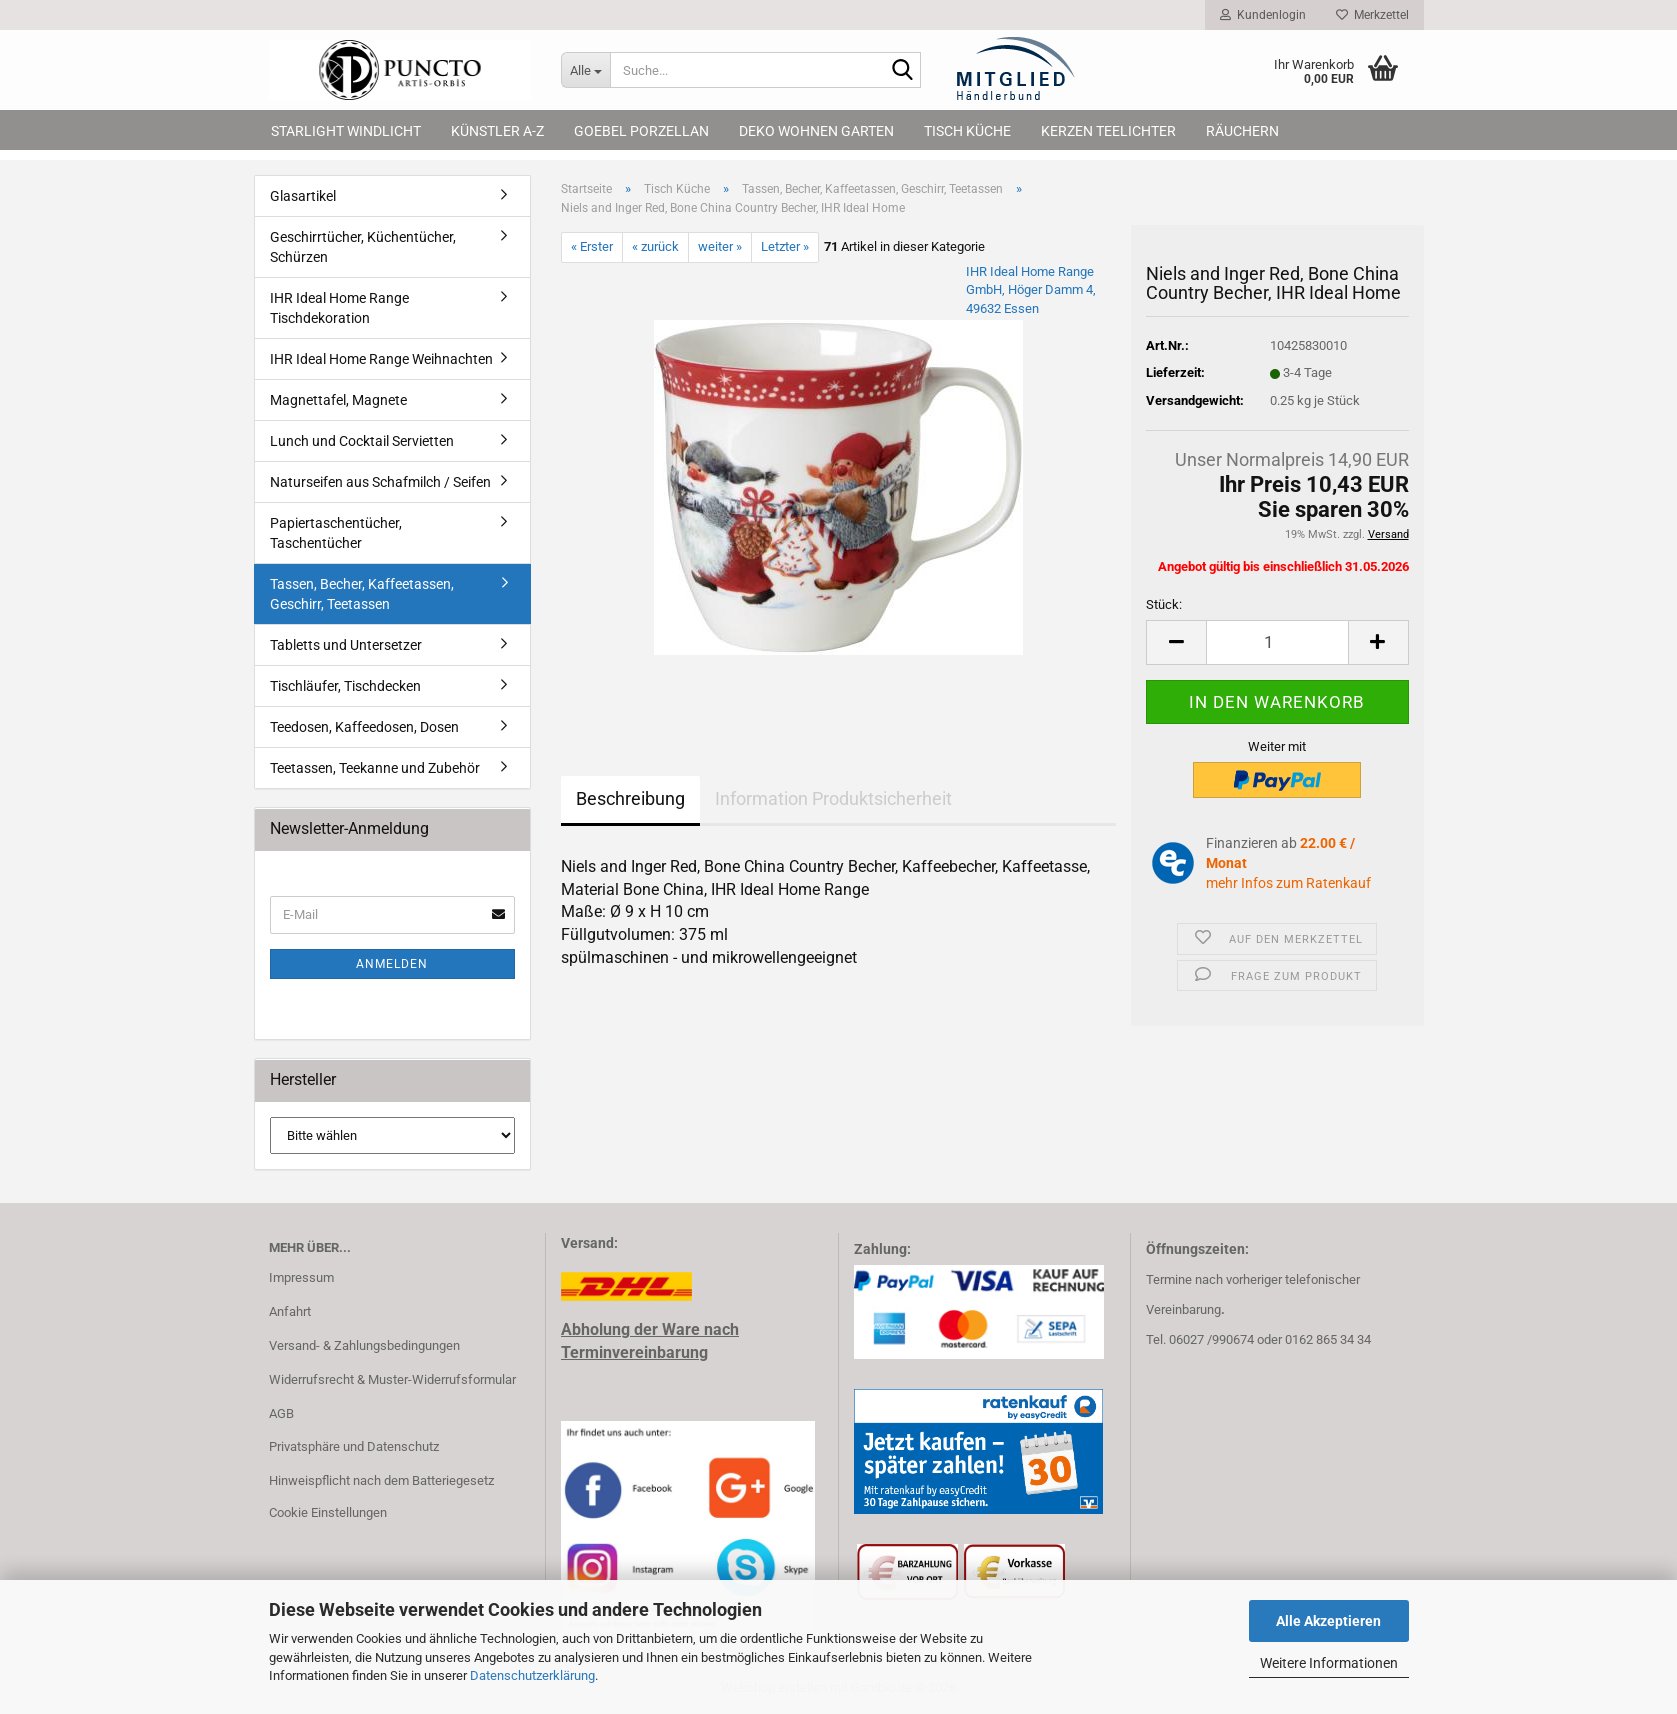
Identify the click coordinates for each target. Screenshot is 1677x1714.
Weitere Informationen (1329, 1663)
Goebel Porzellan (641, 131)
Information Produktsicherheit (833, 798)
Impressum (301, 1277)
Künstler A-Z (497, 131)
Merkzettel (1372, 15)
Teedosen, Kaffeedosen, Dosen (364, 727)
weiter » (720, 246)
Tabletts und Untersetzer (346, 645)
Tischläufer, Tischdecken (345, 686)
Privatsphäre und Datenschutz (354, 1446)
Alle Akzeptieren (1328, 1621)
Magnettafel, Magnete (338, 400)
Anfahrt (290, 1311)
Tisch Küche (967, 131)
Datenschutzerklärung (532, 1675)
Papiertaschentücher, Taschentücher (336, 533)
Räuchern (1242, 131)
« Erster (592, 246)
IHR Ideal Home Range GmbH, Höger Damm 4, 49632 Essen (1031, 290)
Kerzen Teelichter (1108, 131)
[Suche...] (585, 70)
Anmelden (392, 964)
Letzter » (785, 246)
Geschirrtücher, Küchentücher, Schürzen (363, 247)
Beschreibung (630, 798)
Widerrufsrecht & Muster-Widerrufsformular (392, 1379)
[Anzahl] (1277, 642)
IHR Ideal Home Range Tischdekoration (339, 308)
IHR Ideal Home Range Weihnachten (381, 359)
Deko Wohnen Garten (816, 131)
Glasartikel (303, 196)
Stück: (1164, 604)
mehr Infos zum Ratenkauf (1288, 883)
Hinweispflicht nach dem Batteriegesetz (381, 1480)
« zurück (655, 246)
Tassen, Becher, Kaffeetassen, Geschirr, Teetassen (362, 594)
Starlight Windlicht (346, 131)
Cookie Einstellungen (328, 1512)
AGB (281, 1413)
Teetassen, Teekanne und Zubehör (375, 768)
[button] (1176, 642)
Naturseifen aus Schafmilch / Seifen (380, 482)
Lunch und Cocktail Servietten (362, 441)
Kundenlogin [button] (1263, 15)
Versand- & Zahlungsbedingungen (364, 1345)
